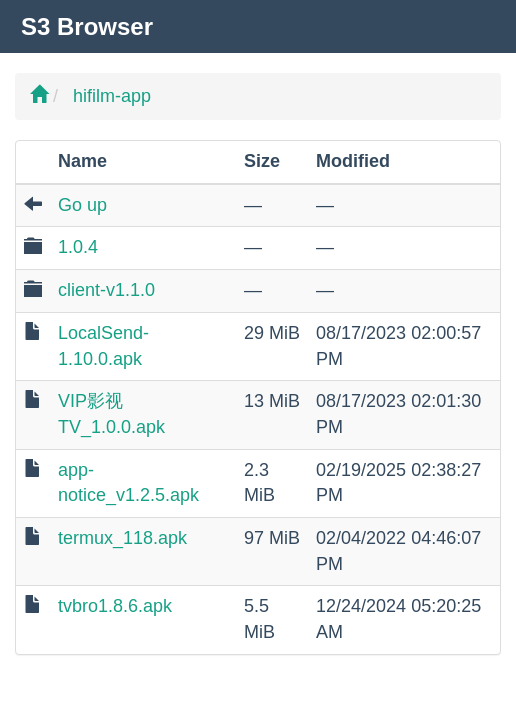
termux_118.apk (122, 538)
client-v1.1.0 (106, 290)
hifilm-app (112, 96)
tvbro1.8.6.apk (115, 606)
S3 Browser (87, 26)
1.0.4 (78, 247)
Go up (82, 205)
